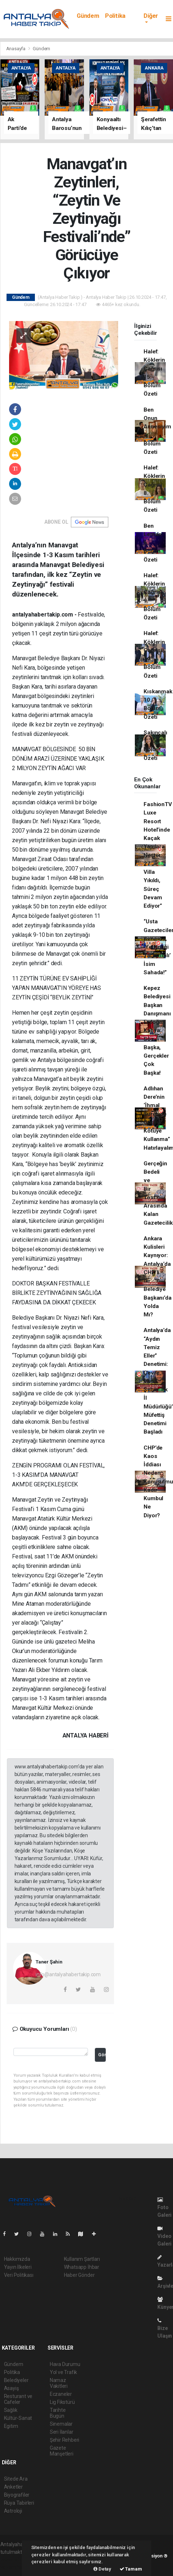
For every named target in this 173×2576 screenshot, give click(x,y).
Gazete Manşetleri (61, 2451)
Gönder (102, 2054)
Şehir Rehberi (65, 2440)
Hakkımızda (17, 2259)
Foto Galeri (164, 2207)
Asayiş (11, 2388)
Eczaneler (61, 2394)
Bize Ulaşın (164, 2328)
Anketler (13, 2487)
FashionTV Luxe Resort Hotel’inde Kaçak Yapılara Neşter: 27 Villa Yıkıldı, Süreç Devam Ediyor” (158, 855)
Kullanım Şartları (82, 2259)
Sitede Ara (16, 2479)
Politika (115, 15)
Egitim (11, 2426)
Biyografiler (17, 2495)
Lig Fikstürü (62, 2402)
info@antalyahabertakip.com (68, 1974)
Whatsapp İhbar (81, 2267)
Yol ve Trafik (63, 2372)
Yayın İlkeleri (18, 2267)
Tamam (131, 2569)
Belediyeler (16, 2380)
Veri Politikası (18, 2275)
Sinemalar (61, 2424)
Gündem (88, 15)
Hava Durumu (65, 2364)
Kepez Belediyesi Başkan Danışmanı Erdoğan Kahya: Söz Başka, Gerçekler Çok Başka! (157, 1030)
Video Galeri (164, 2236)
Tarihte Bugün (58, 2413)
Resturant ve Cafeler (18, 2399)
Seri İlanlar (61, 2432)
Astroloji (13, 2511)
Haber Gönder (79, 2275)
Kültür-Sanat (18, 2418)
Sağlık (10, 2410)
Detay (102, 2569)
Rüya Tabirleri (19, 2503)
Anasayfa (16, 48)
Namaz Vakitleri (59, 2383)
